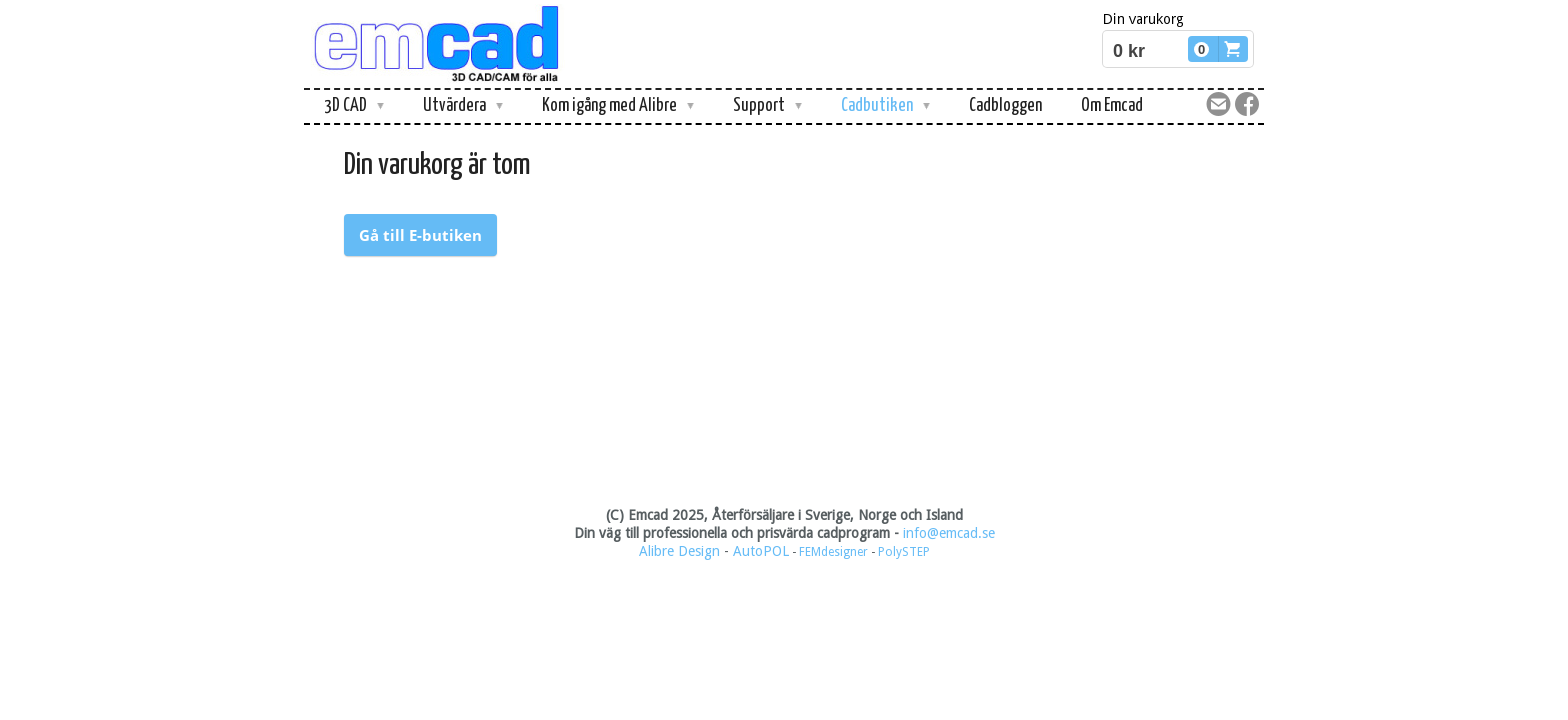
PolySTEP (904, 552)
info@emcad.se (949, 533)
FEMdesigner (835, 552)
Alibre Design (679, 551)
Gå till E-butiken (420, 235)
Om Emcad (1112, 106)
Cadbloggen (1005, 106)
